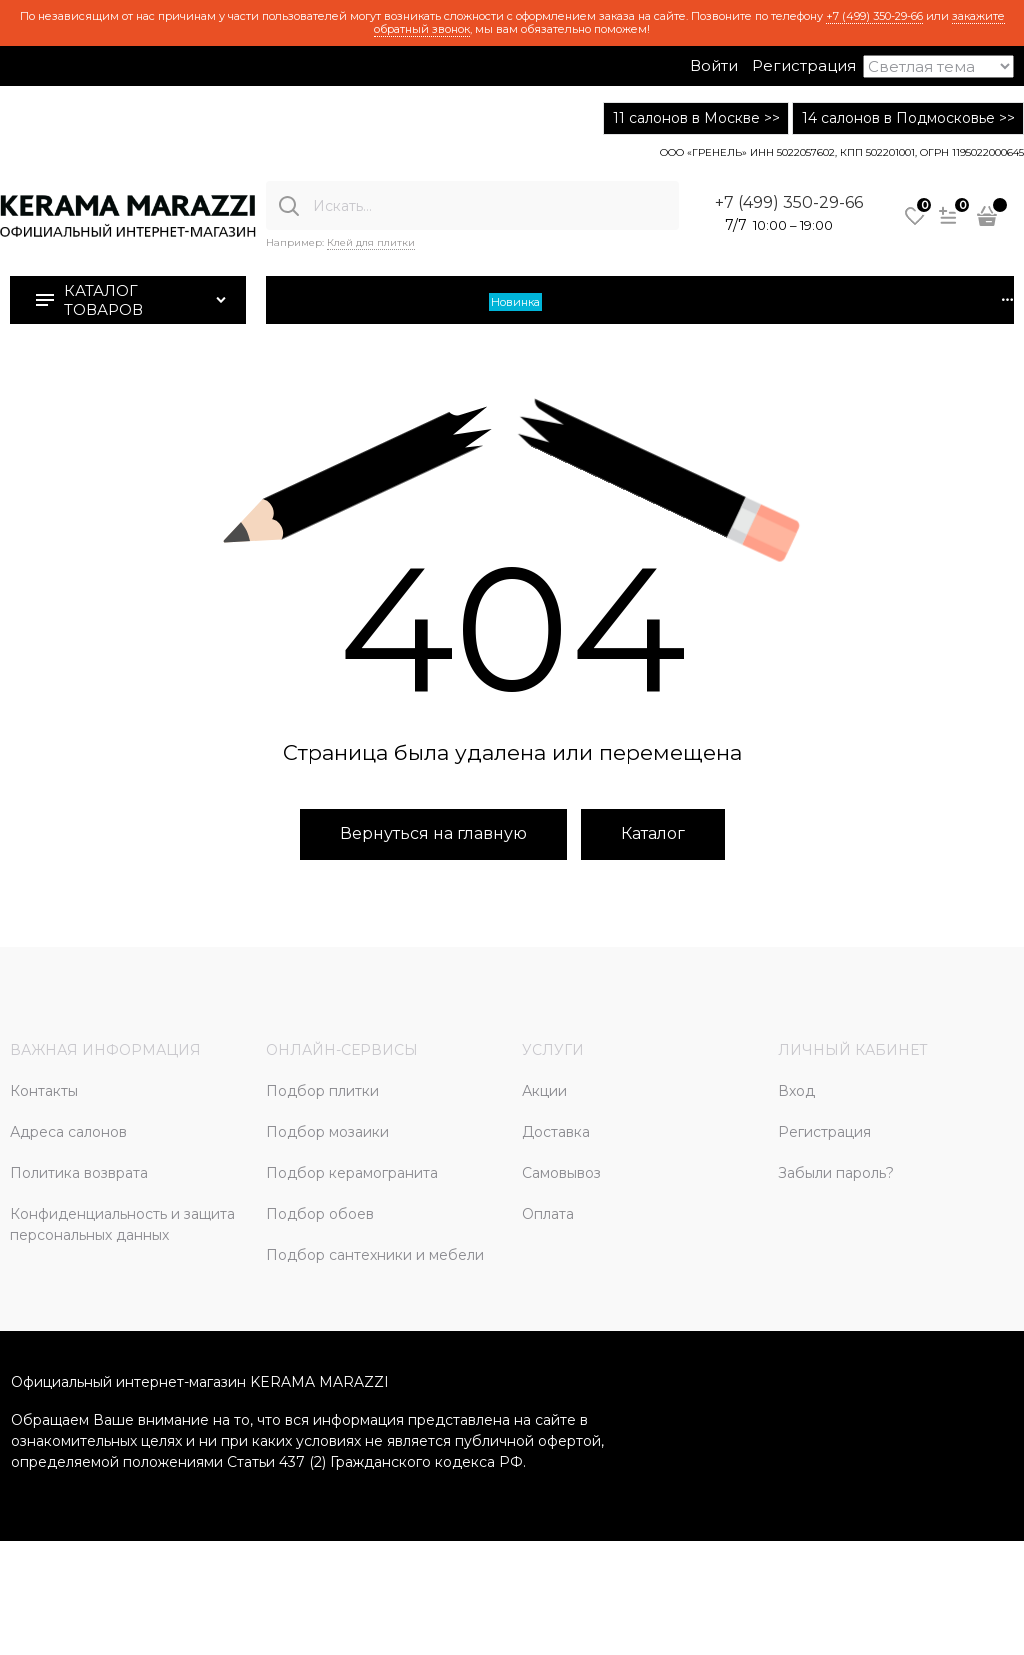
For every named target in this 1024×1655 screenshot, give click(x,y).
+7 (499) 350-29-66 (874, 16)
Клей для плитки (371, 242)
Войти (714, 65)
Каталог (653, 833)
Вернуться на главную (433, 833)
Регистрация (804, 65)
